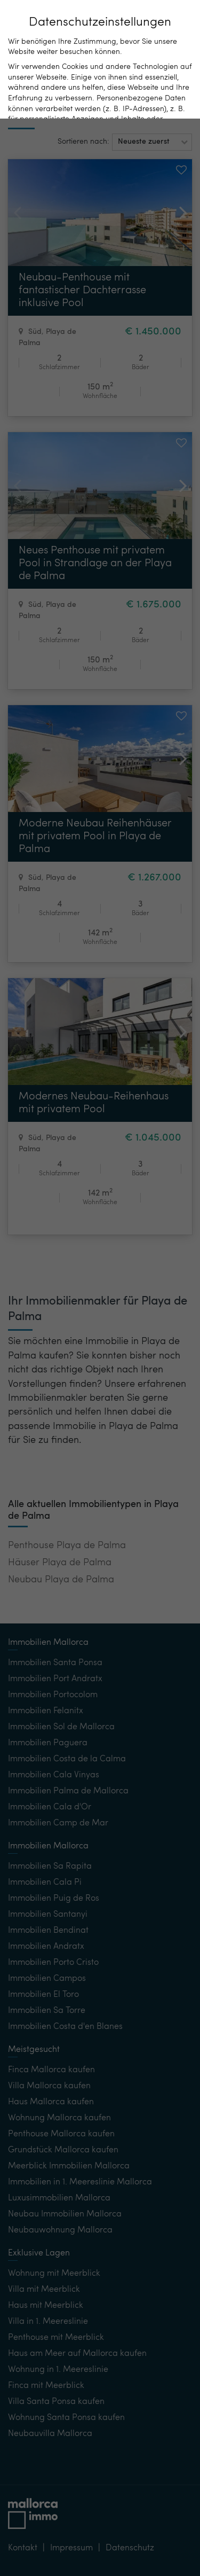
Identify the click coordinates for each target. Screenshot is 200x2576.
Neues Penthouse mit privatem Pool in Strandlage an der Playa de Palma (95, 563)
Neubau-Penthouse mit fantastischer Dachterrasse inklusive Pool (82, 290)
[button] (152, 142)
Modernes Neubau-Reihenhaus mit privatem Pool (94, 1103)
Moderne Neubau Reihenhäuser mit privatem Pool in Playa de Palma (95, 836)
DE (122, 16)
